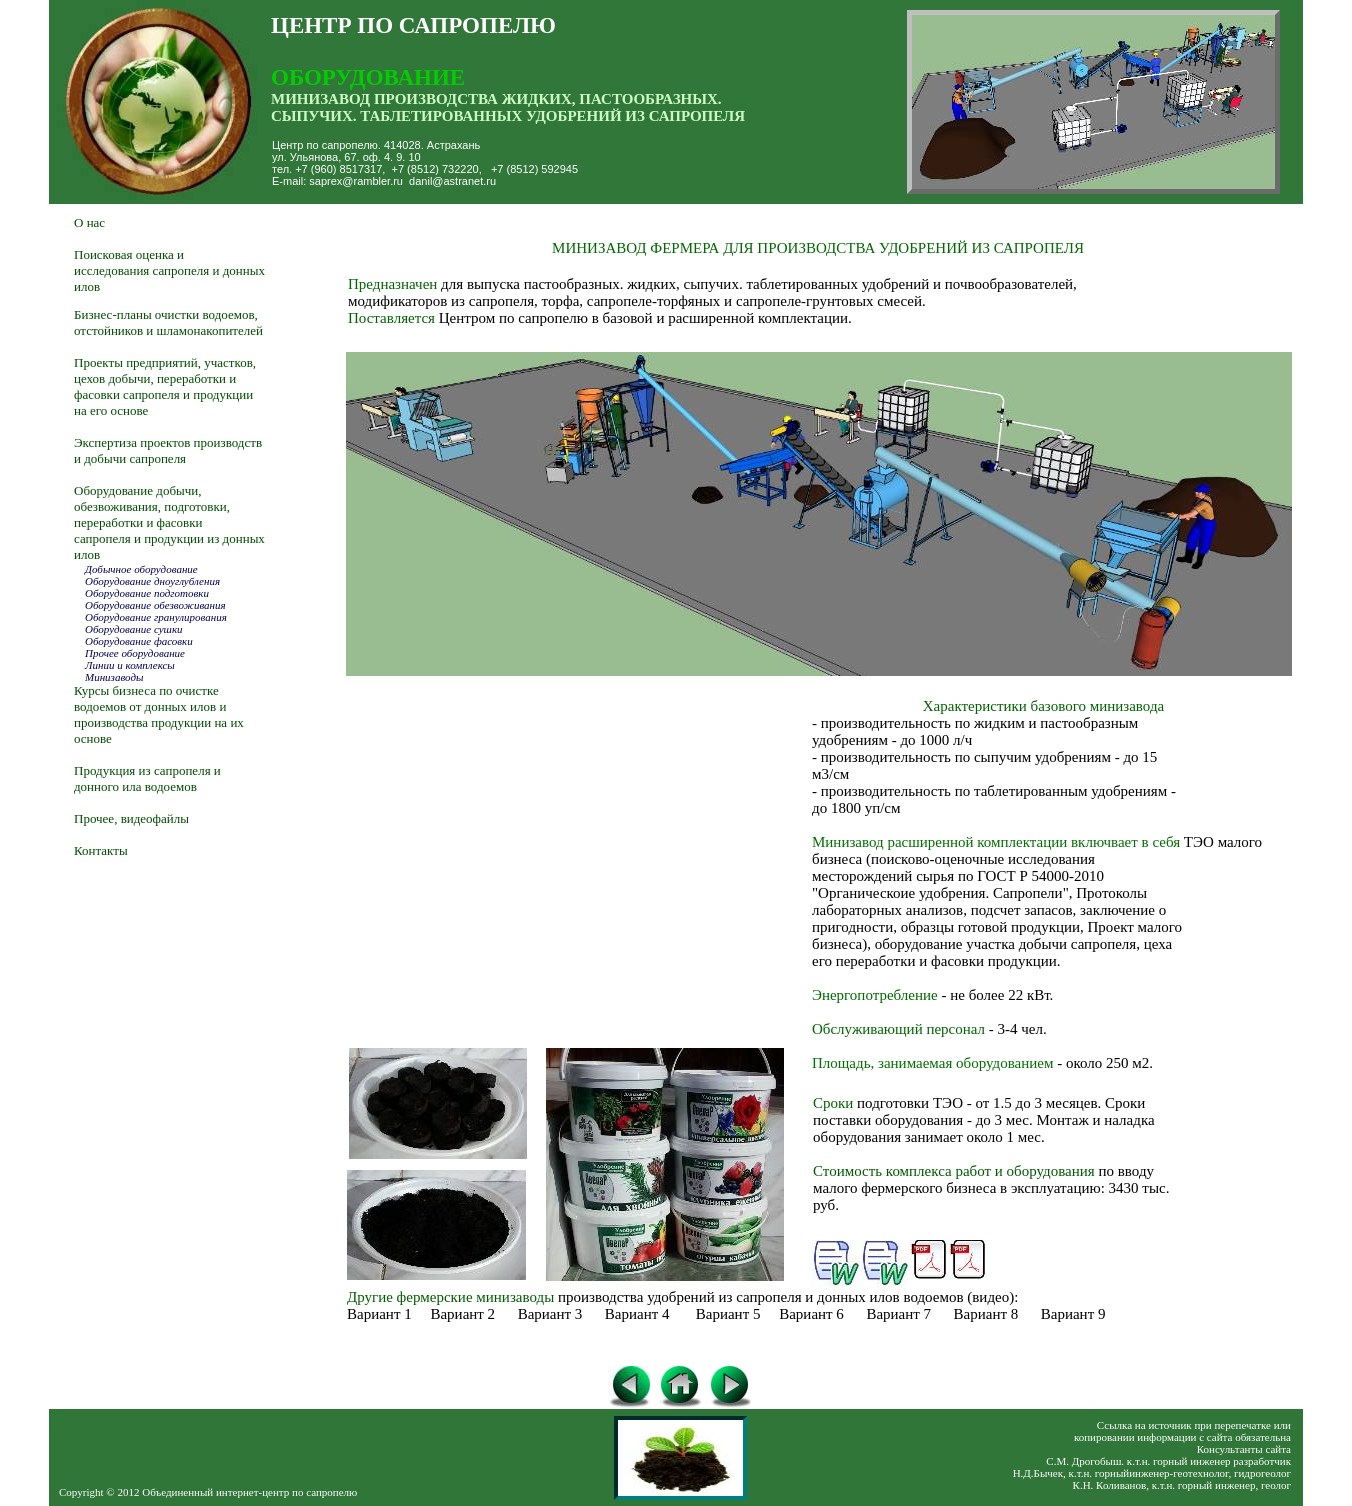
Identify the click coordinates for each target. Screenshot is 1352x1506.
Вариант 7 (898, 1314)
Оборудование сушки (128, 629)
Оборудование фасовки (136, 641)
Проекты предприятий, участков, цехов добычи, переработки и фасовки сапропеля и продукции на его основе (165, 386)
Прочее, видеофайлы (133, 818)
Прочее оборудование (133, 653)
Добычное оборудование (141, 569)
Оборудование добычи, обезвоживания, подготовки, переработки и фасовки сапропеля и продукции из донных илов (169, 522)
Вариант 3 (550, 1314)
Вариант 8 (986, 1314)
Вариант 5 (728, 1314)
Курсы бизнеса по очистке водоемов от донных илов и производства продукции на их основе (159, 714)
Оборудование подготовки (147, 593)
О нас (89, 222)
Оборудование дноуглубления (151, 581)
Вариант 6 (811, 1314)
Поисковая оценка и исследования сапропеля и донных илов (169, 270)
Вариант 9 (1073, 1314)
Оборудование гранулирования (156, 617)
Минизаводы (114, 677)
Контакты (101, 850)
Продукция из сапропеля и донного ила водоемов (147, 778)
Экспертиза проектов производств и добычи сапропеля (168, 450)
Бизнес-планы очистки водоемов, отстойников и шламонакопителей (168, 322)
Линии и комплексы (124, 665)
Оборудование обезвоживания (155, 605)
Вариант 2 (462, 1314)
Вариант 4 (637, 1314)
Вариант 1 (379, 1314)
